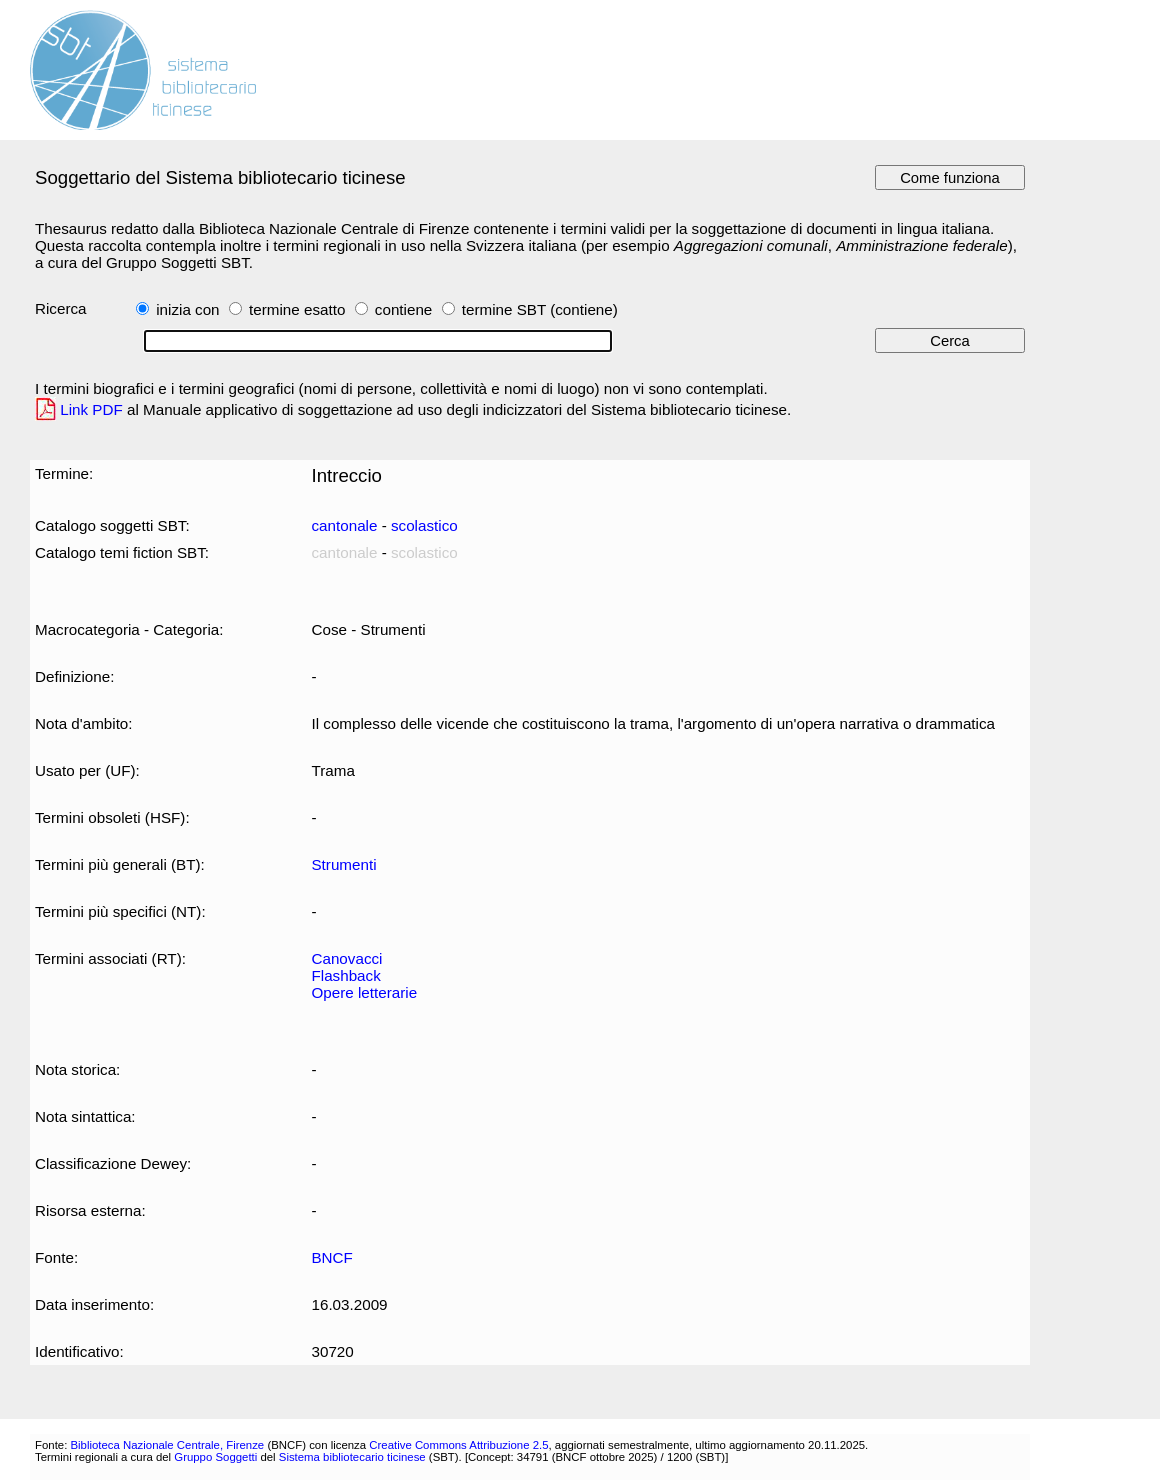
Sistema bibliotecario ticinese (352, 1457)
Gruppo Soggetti (215, 1457)
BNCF (331, 1257)
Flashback (345, 975)
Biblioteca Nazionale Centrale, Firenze (167, 1445)
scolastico (424, 525)
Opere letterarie (364, 992)
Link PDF (91, 409)
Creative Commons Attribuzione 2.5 (458, 1445)
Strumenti (343, 864)
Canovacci (346, 958)
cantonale (344, 525)
